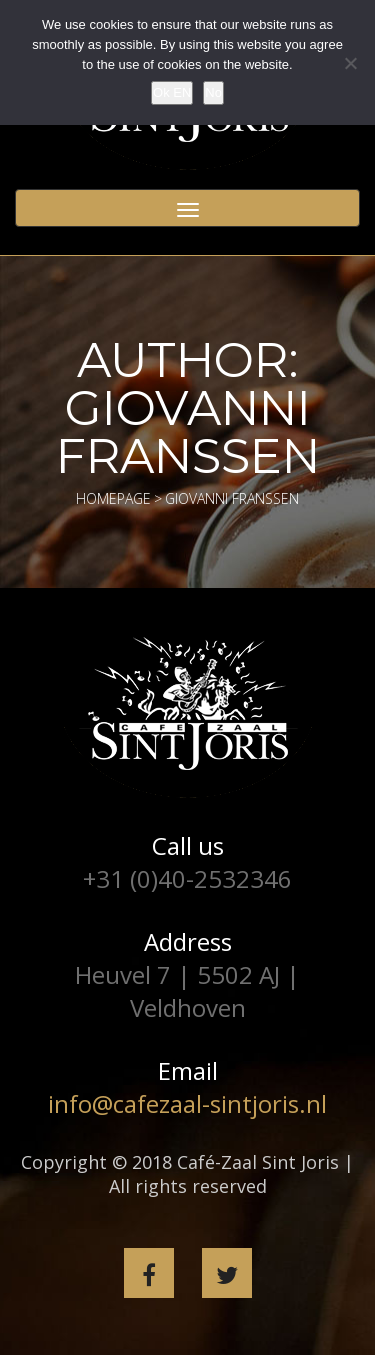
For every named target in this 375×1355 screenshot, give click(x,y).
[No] (350, 63)
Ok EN (172, 92)
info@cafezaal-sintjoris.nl (187, 1103)
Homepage (113, 498)
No (213, 92)
